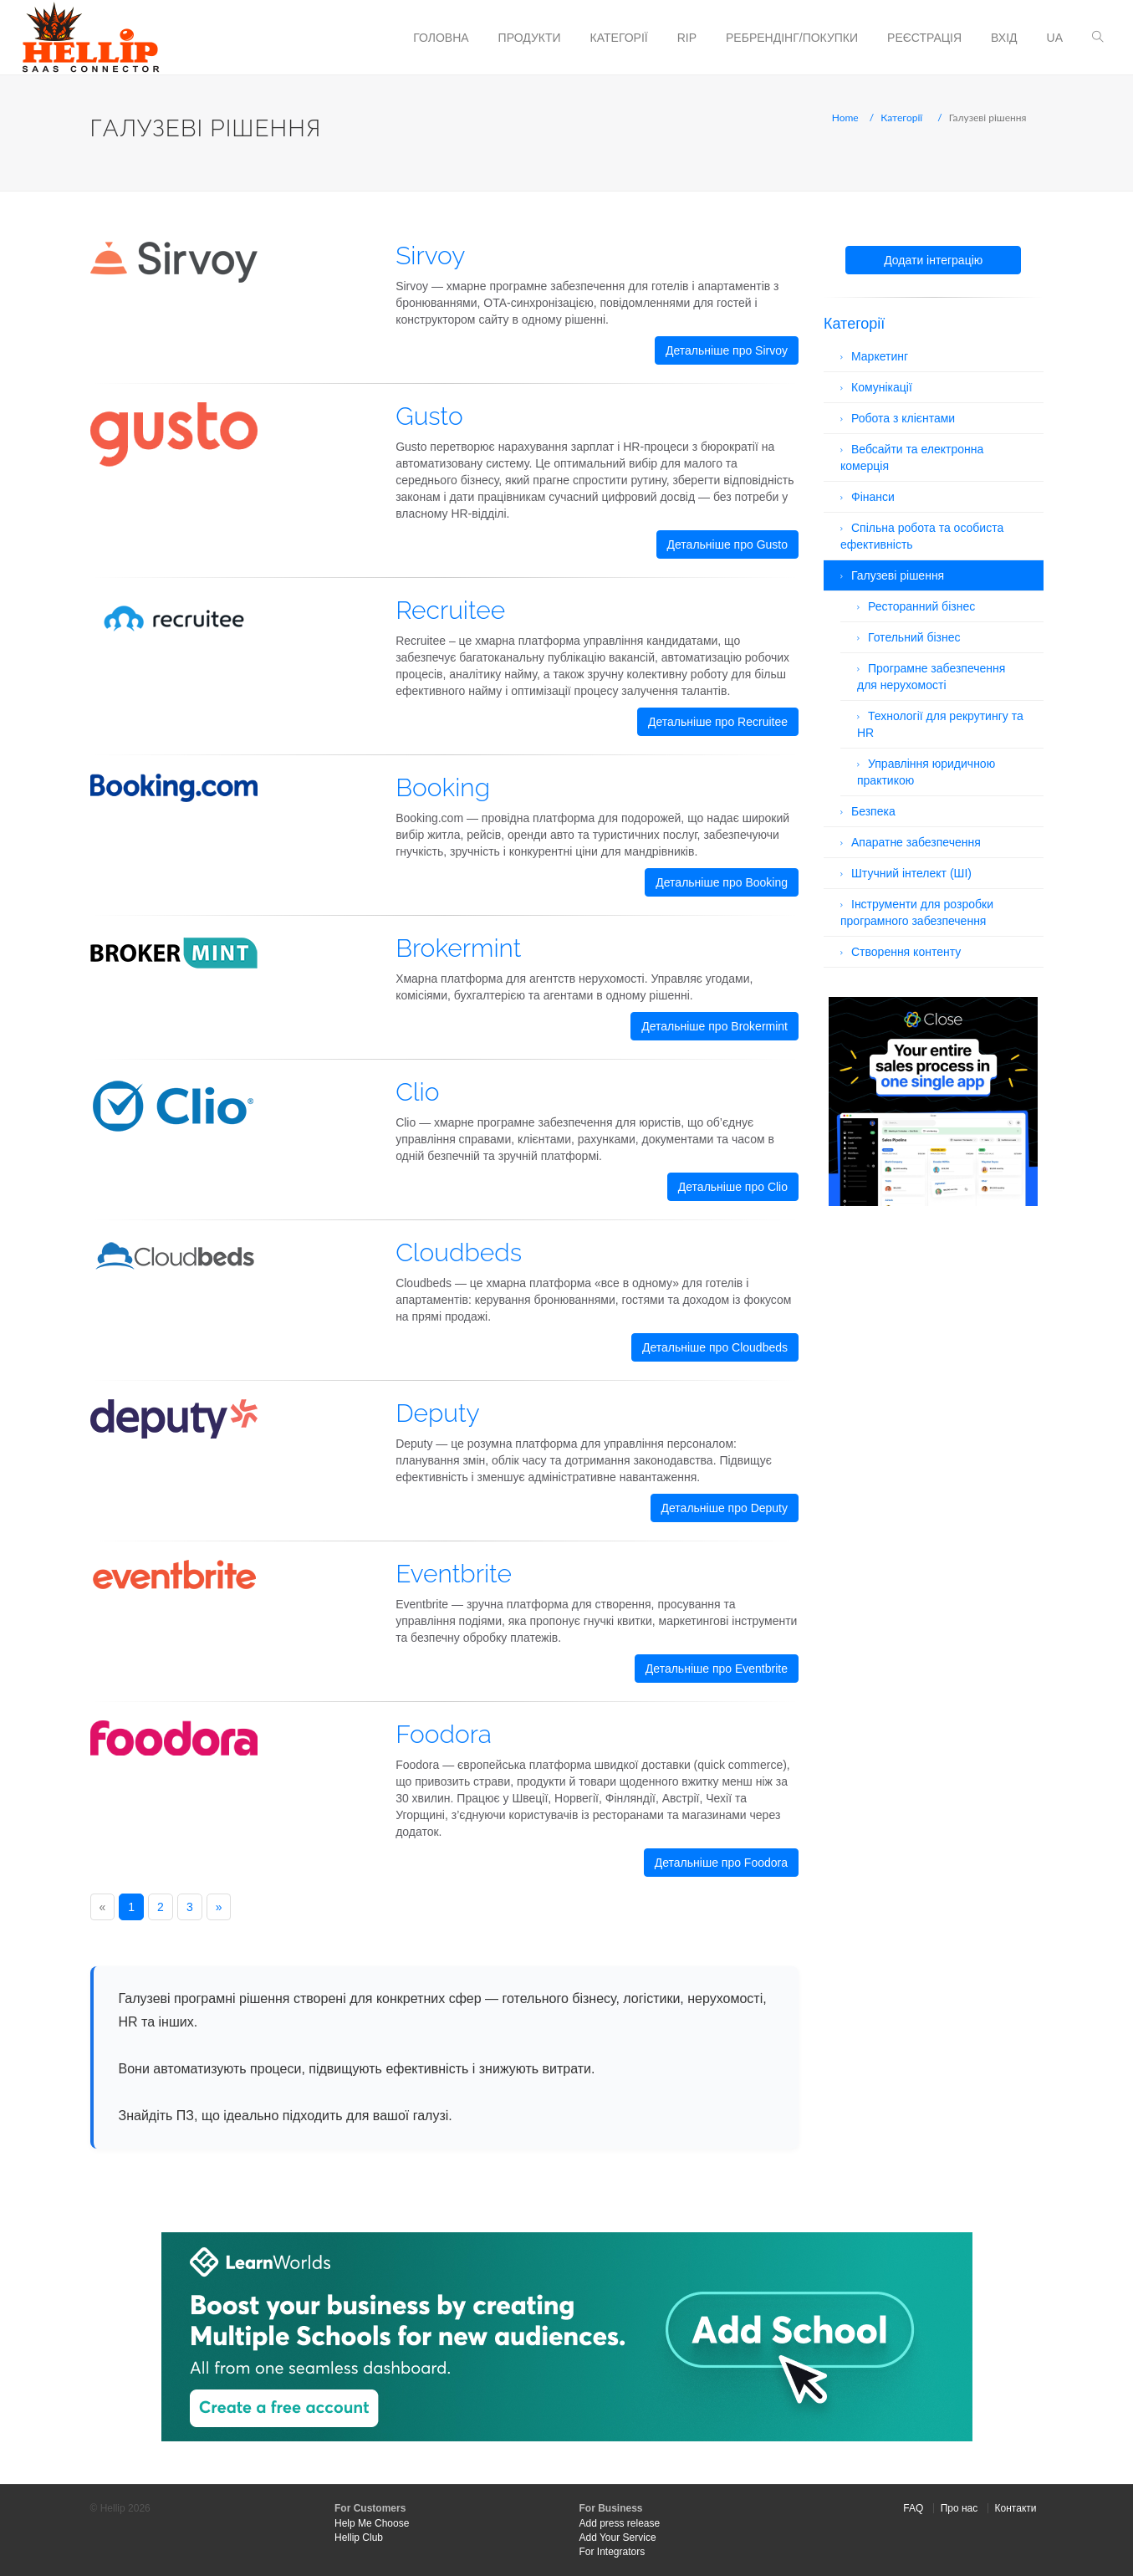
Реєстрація (924, 37)
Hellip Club (358, 2537)
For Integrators (612, 2552)
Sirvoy (430, 255)
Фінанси (873, 496)
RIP (687, 37)
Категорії (619, 37)
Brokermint (458, 948)
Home (845, 117)
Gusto (429, 416)
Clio (417, 1092)
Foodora (444, 1734)
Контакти (1016, 2508)
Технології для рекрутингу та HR (940, 724)
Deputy (438, 1413)
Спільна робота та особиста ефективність (921, 536)
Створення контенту (906, 951)
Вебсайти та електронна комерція (911, 457)
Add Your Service (617, 2537)
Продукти (529, 37)
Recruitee (450, 610)
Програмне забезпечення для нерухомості (931, 677)
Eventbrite (454, 1573)
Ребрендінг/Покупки (792, 37)
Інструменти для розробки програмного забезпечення (916, 912)
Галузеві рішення (897, 575)
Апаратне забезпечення (916, 842)
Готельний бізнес (914, 637)
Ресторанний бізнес (921, 606)
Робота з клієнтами (903, 418)
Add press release (620, 2523)
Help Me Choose (371, 2523)
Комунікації (881, 387)
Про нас (959, 2508)
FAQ (913, 2508)
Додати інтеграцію (933, 260)
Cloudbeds (459, 1252)
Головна (440, 37)
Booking (443, 787)
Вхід (1004, 37)
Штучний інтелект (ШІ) (911, 873)
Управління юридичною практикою (926, 772)
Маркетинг (879, 356)
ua (1055, 37)
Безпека (873, 811)
